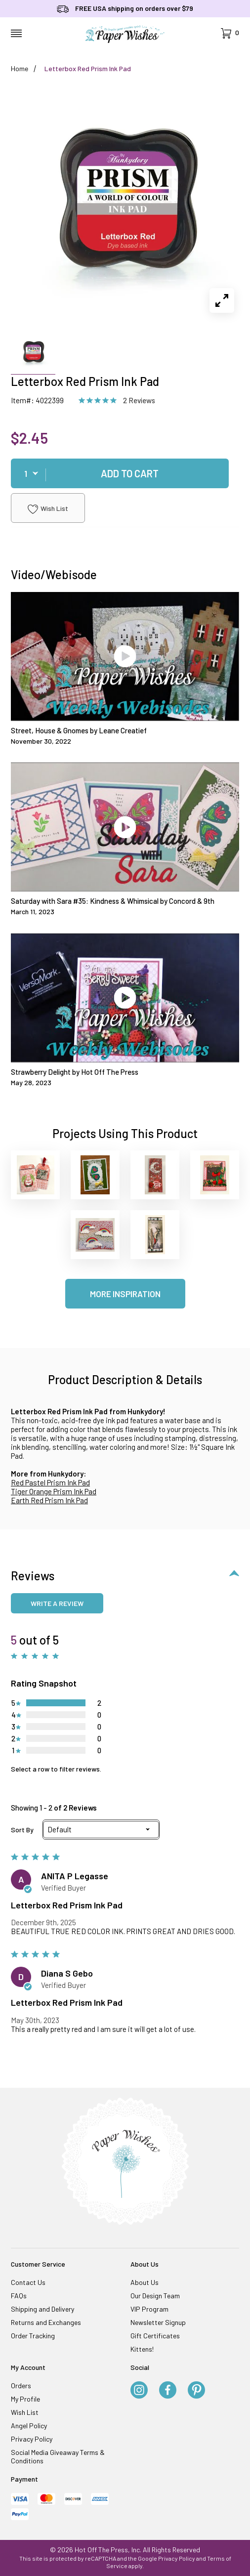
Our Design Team (155, 2295)
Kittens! (142, 2349)
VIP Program (149, 2309)
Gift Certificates (155, 2335)
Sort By (22, 1830)
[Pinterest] (196, 2390)
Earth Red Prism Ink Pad (49, 1500)
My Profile (25, 2399)
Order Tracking (33, 2335)
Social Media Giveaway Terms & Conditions (58, 2456)
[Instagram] (139, 2390)
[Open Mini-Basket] (230, 33)
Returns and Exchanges (46, 2322)
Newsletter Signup (158, 2322)
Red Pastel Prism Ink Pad (50, 1482)
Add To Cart (130, 473)
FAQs (19, 2295)
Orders (21, 2385)
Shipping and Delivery (42, 2309)
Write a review (57, 1603)
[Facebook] (167, 2390)
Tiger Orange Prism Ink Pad (53, 1491)
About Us (144, 2282)
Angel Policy (29, 2425)
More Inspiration (125, 1294)
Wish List (48, 509)
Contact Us (28, 2282)
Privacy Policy (31, 2439)
